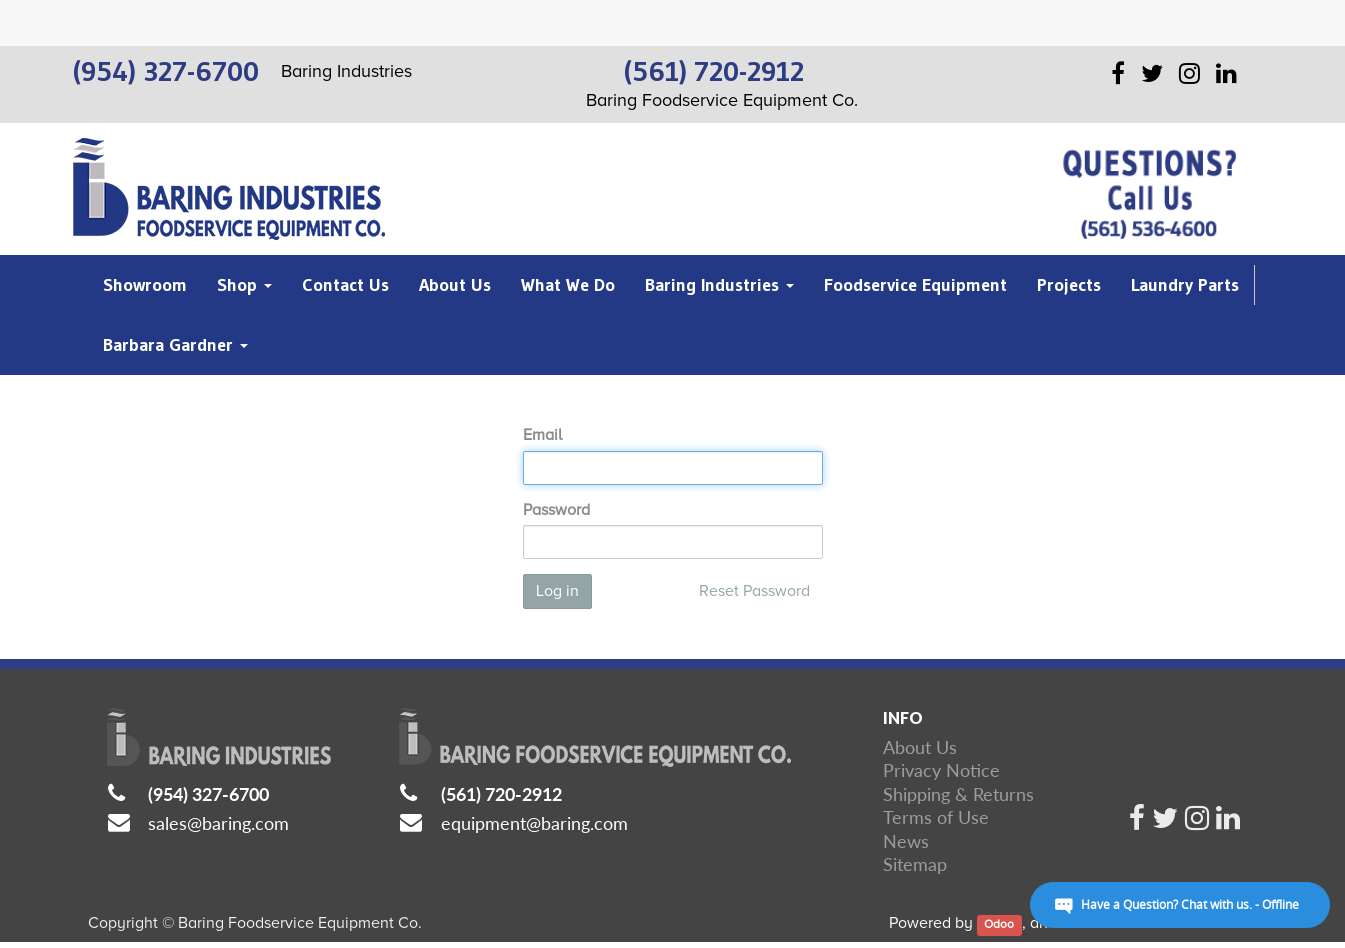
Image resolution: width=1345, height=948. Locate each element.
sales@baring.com (218, 823)
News (906, 841)
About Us (920, 747)
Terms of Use (936, 817)
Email (542, 435)
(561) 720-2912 (501, 794)
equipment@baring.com (534, 823)
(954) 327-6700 (208, 794)
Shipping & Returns (958, 794)
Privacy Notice (941, 770)
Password (556, 510)
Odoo (999, 924)
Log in (557, 591)
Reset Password (754, 591)
